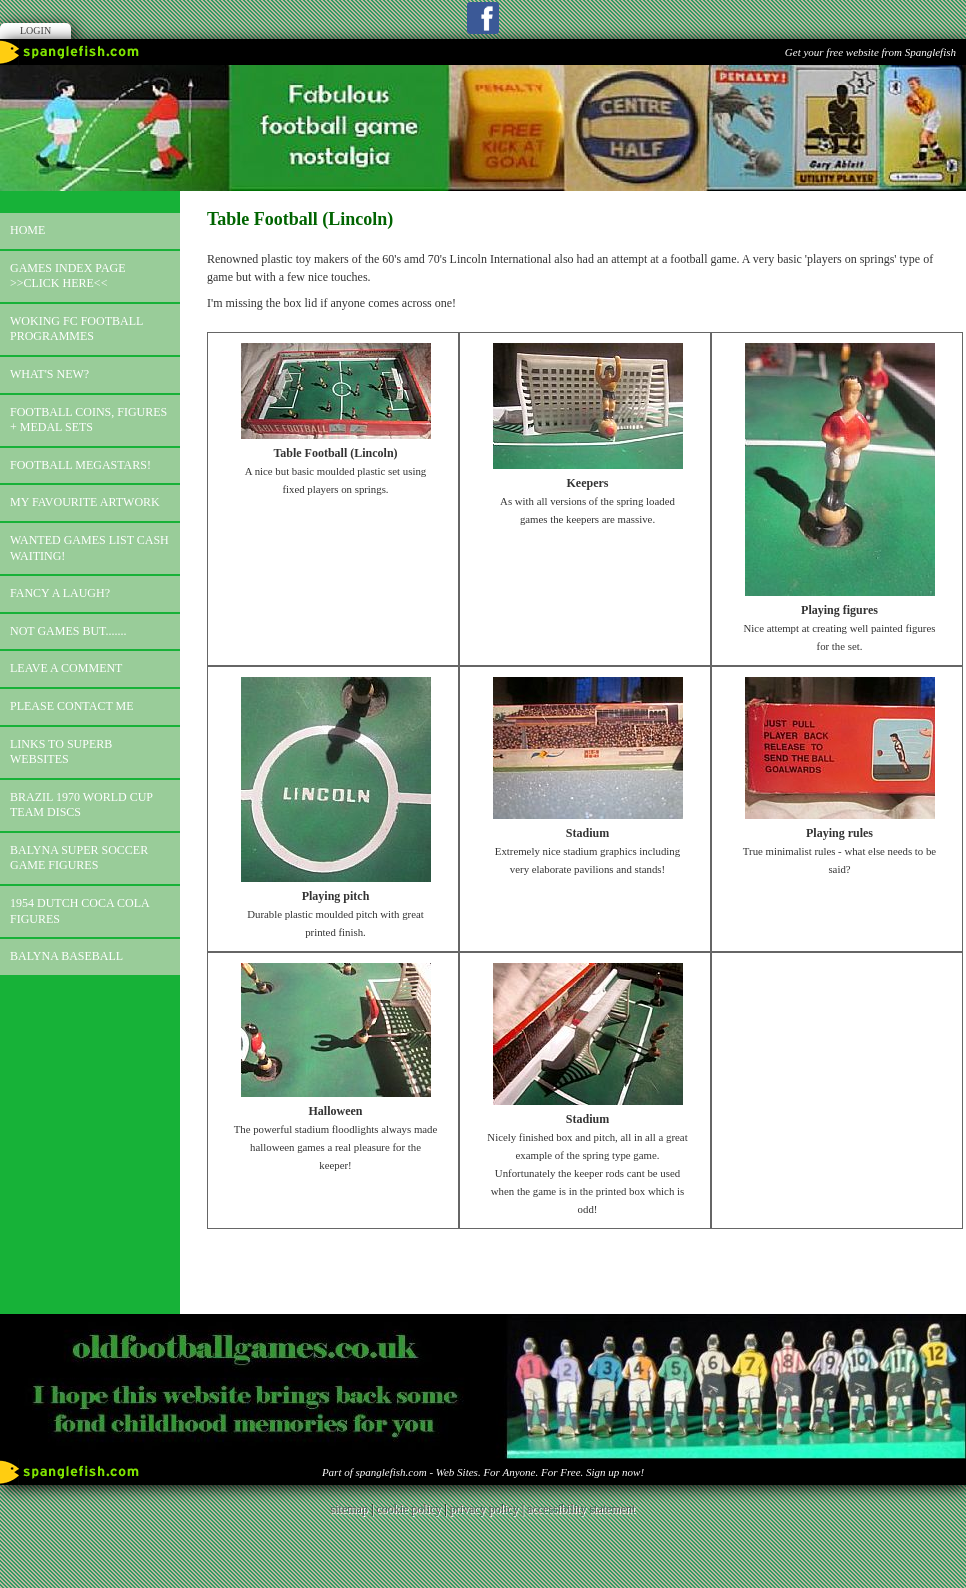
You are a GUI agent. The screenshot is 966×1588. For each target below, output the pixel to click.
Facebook (483, 18)
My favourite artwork (85, 502)
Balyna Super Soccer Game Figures (79, 858)
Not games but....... (68, 631)
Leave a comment (66, 668)
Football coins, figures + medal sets (88, 420)
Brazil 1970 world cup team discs (81, 805)
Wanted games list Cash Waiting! (89, 548)
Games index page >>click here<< (68, 276)
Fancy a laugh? (60, 593)
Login (35, 30)
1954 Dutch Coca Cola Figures (80, 911)
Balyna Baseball (66, 956)
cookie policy (408, 1509)
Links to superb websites (61, 752)
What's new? (49, 374)
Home (27, 230)
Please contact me (72, 706)
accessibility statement (581, 1509)
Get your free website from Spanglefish (870, 52)
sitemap (349, 1509)
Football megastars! (80, 465)
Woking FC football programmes (76, 329)
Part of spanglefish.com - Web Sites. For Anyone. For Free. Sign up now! (483, 1472)
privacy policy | (488, 1509)
